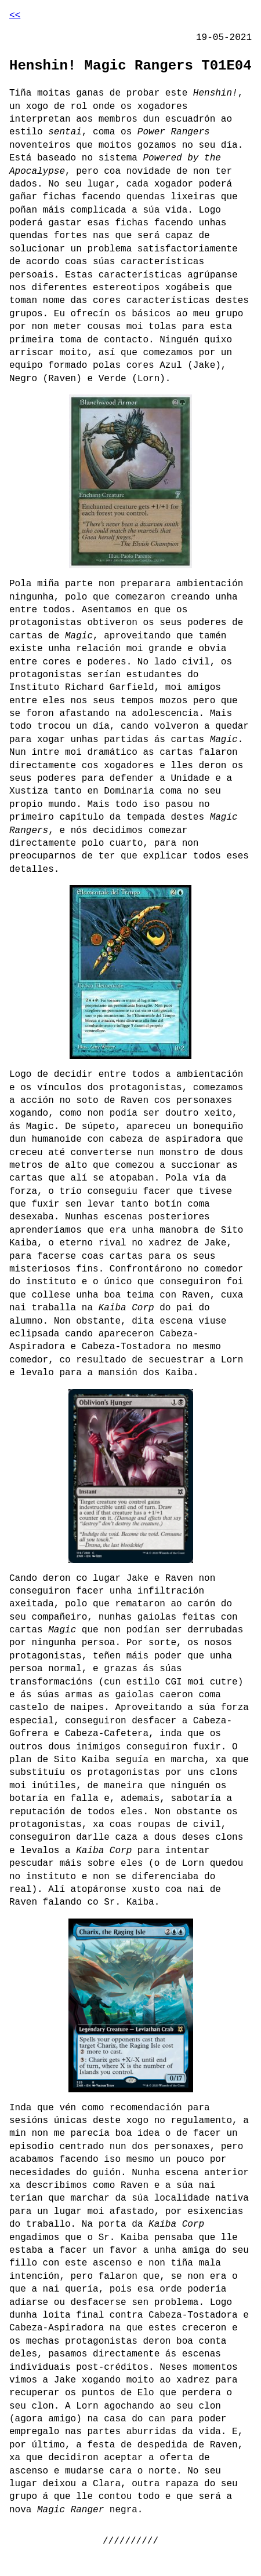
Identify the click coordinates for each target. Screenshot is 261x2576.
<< (14, 15)
